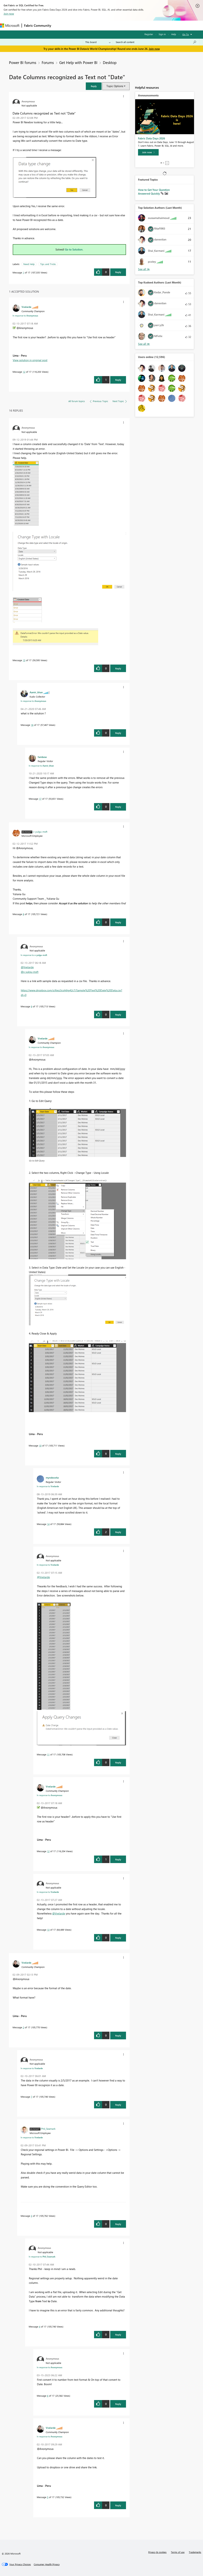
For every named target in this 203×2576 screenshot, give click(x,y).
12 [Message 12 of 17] (24, 371)
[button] (94, 86)
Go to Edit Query (37, 1160)
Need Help (29, 264)
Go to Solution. (74, 249)
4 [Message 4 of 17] (39, 2326)
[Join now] (148, 152)
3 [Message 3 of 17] (31, 2215)
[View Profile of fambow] (42, 757)
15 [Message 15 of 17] (24, 660)
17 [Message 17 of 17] (40, 798)
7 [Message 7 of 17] (31, 2096)
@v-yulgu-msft (29, 972)
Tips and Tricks (48, 264)
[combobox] (156, 42)
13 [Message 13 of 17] (48, 1929)
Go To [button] (185, 34)
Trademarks (195, 2552)
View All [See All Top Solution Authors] (144, 269)
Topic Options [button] (114, 86)
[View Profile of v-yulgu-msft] (40, 831)
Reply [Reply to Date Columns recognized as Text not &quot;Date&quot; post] (118, 272)
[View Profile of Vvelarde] (26, 307)
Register (148, 34)
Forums (59, 25)
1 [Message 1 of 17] (23, 272)
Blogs (122, 25)
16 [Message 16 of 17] (32, 724)
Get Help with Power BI (78, 62)
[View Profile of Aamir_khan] (36, 692)
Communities (106, 25)
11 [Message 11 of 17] (48, 1754)
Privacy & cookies (157, 2552)
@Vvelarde (27, 967)
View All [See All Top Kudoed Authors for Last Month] (144, 344)
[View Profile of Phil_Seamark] (48, 2128)
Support (151, 25)
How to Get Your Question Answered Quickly (154, 191)
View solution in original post (30, 360)
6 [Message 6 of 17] (47, 2395)
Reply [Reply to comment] (118, 379)
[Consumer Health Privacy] (47, 2564)
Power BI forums (22, 62)
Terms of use (178, 2552)
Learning (135, 25)
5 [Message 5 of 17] (47, 2497)
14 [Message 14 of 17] (48, 1523)
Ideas (90, 25)
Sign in (162, 34)
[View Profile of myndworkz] (52, 1477)
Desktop (109, 62)
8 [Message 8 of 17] (23, 914)
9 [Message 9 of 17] (31, 1006)
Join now (9, 13)
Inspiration (75, 25)
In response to (25, 315)
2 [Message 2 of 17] (23, 2027)
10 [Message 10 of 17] (40, 1445)
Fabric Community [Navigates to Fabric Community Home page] (37, 25)
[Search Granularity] (98, 42)
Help (173, 34)
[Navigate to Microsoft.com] (9, 25)
